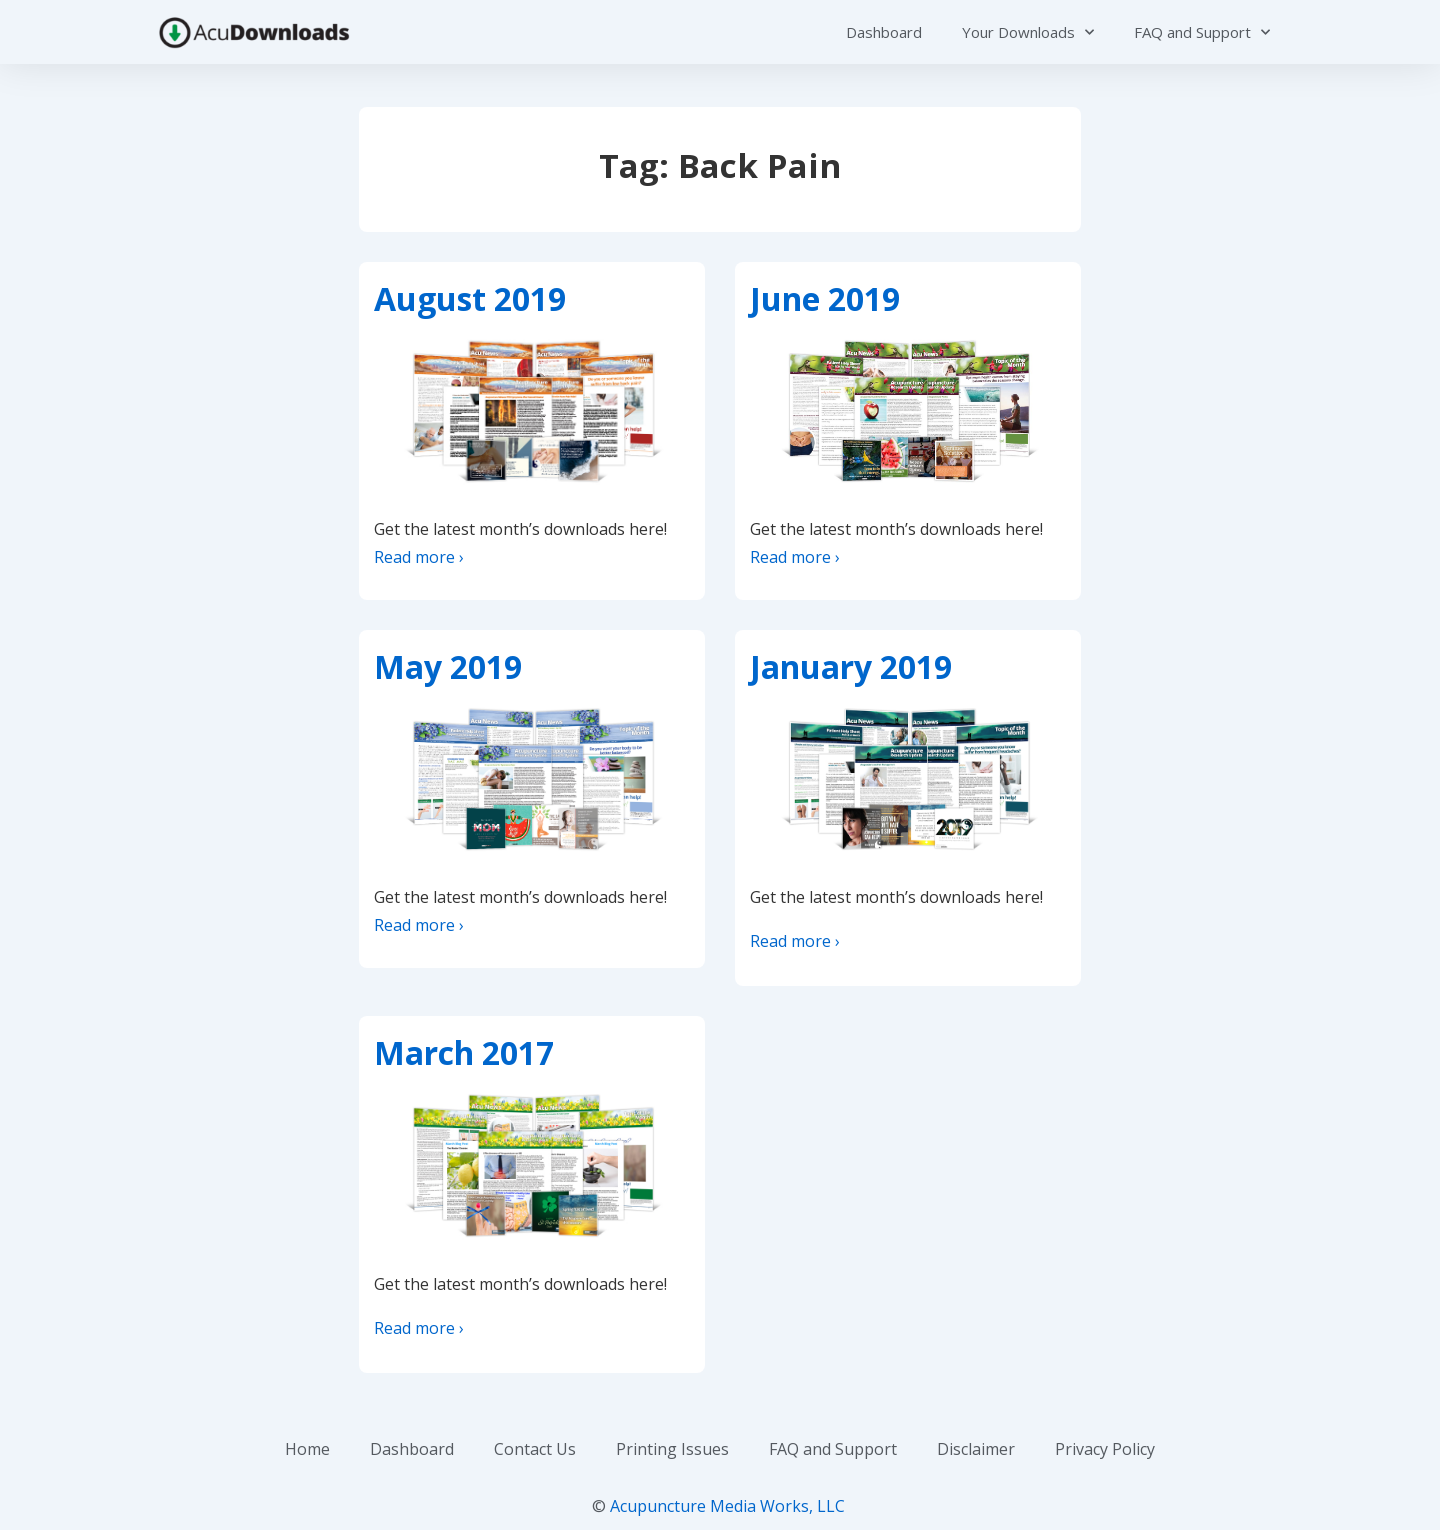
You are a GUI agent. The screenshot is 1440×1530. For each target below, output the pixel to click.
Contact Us (535, 1449)
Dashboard (884, 32)
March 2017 (464, 1052)
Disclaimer (976, 1449)
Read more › (419, 557)
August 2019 (470, 298)
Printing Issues (672, 1449)
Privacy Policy (1105, 1449)
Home (307, 1449)
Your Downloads (1028, 32)
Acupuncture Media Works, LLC (727, 1506)
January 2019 (851, 666)
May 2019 (448, 666)
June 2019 (825, 298)
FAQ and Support (1202, 32)
